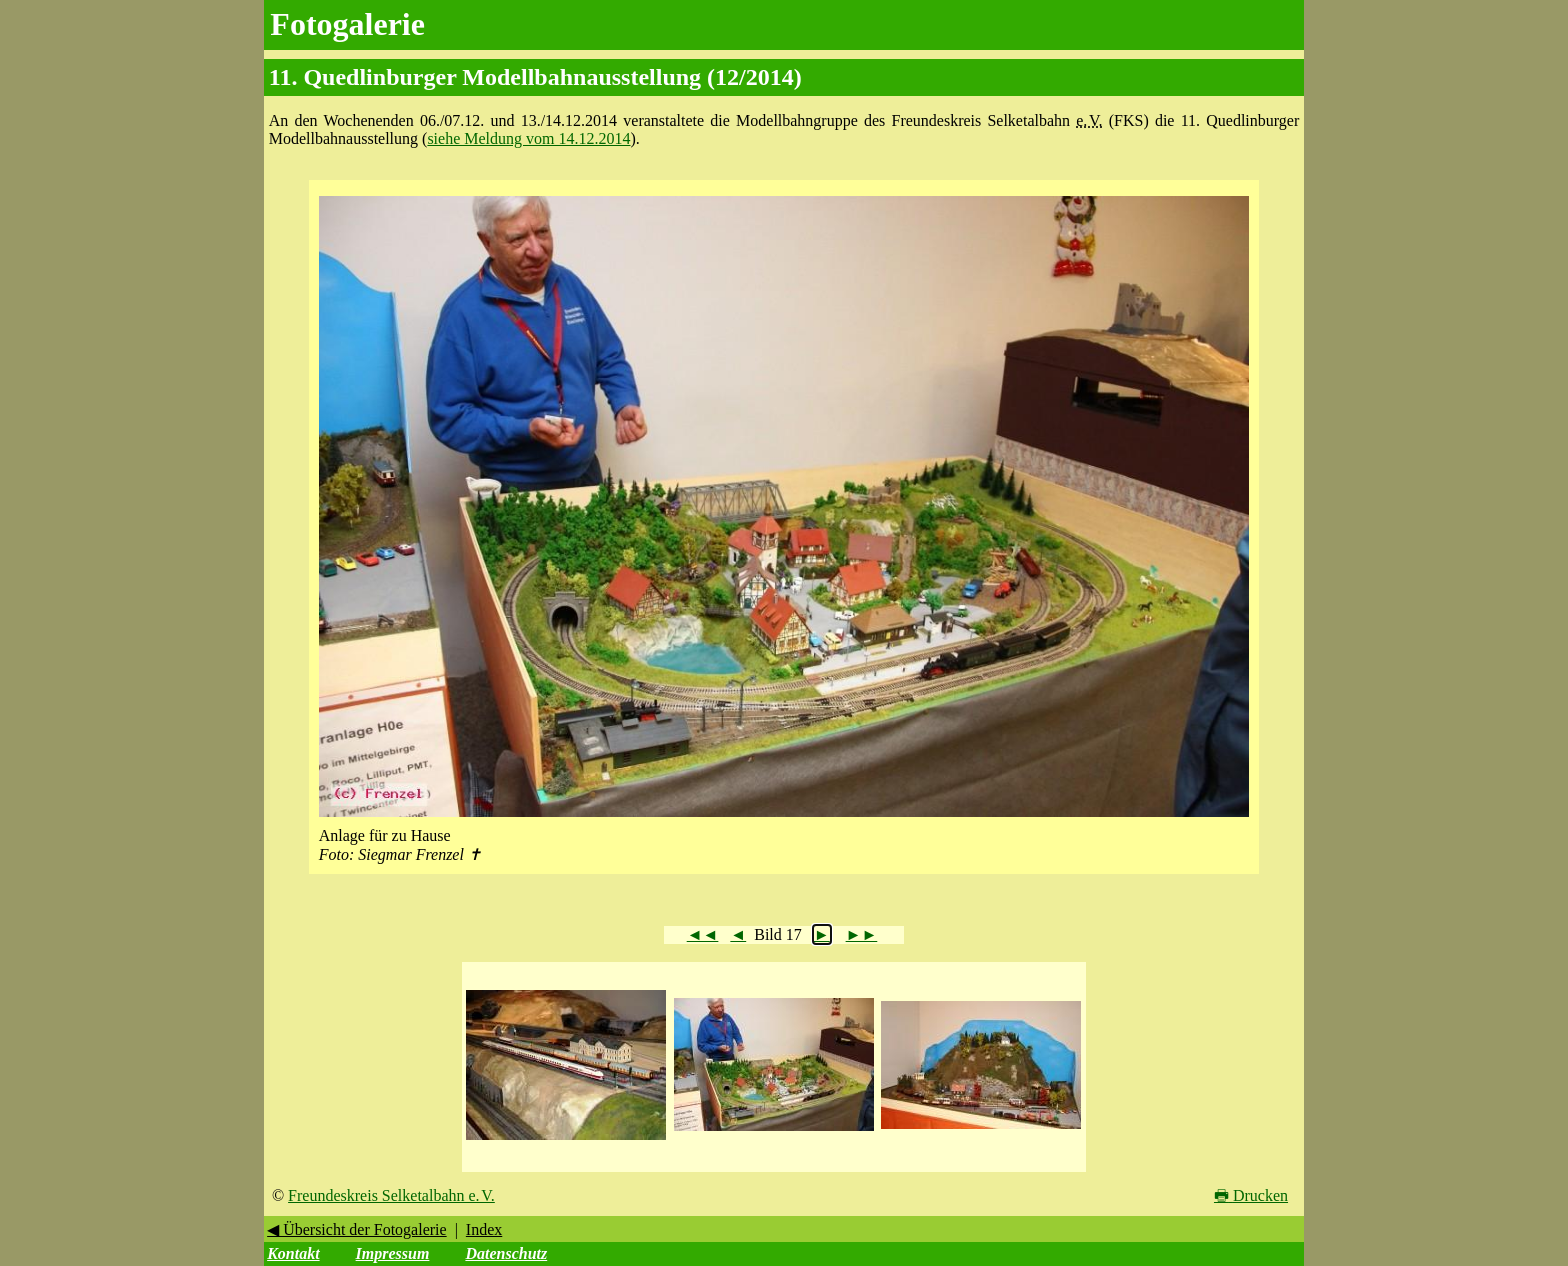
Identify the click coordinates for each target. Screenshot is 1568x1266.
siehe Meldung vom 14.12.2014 (528, 138)
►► (862, 934)
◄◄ (703, 934)
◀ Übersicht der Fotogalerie (357, 1229)
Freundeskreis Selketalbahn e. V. (391, 1195)
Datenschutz (506, 1253)
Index (484, 1229)
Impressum (393, 1253)
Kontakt (293, 1253)
